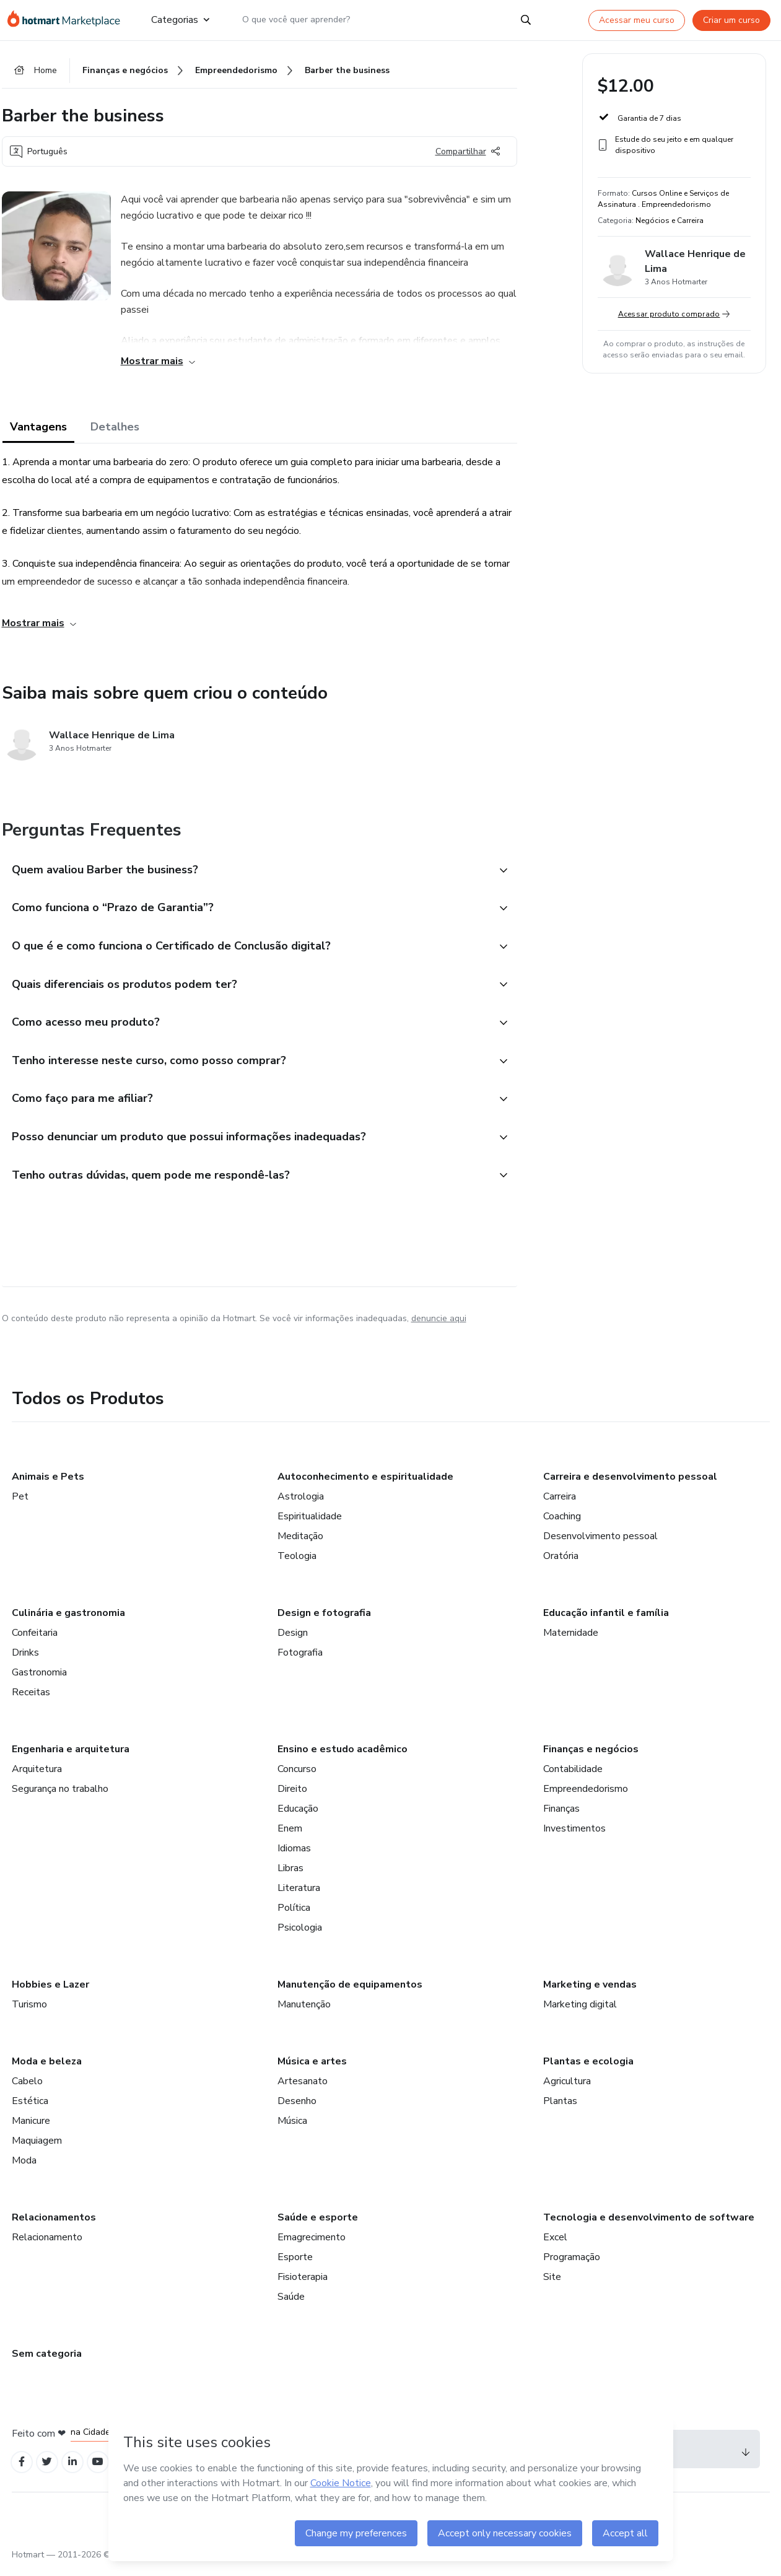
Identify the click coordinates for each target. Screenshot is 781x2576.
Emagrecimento (311, 2244)
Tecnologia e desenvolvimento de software (648, 2225)
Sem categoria (47, 2361)
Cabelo (27, 2088)
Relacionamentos (54, 2225)
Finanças (561, 1816)
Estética (30, 2108)
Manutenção (304, 2012)
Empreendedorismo (585, 1796)
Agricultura (567, 2088)
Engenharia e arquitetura (70, 1756)
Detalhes (114, 428)
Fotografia (300, 1660)
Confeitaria (35, 1640)
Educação (297, 1816)
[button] (246, 872)
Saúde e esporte (317, 2225)
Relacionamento (47, 2244)
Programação (571, 2264)
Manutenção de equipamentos (349, 1992)
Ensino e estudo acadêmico (342, 1756)
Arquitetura (37, 1776)
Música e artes (312, 2069)
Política (293, 1915)
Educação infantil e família (606, 1620)
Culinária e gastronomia (68, 1620)
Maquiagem (37, 2148)
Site (552, 2284)
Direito (292, 1796)
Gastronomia (39, 1680)
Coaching (562, 1523)
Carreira (559, 1504)
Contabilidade (573, 1776)
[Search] (526, 20)
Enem (289, 1836)
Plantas (560, 2108)
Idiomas (294, 1855)
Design (292, 1640)
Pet (20, 1504)
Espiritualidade (309, 1523)
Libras (290, 1875)
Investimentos (574, 1836)
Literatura (298, 1895)
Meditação (300, 1543)
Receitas (31, 1699)
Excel (555, 2244)
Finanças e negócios (591, 1756)
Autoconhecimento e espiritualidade (365, 1484)
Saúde (291, 2304)
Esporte (295, 2264)
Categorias (180, 20)
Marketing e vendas (590, 1992)
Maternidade (570, 1640)
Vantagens (38, 428)
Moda (24, 2168)
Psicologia (299, 1935)
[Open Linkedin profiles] (77, 2470)
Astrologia (300, 1504)
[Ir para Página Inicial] (69, 20)
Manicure (31, 2128)
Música (292, 2128)
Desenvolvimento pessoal (600, 1543)
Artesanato (302, 2088)
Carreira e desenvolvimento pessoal (630, 1484)
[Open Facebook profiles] (23, 2470)
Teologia (296, 1563)
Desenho (296, 2108)
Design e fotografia (324, 1620)
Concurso (296, 1776)
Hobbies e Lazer (50, 1992)
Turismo (29, 2012)
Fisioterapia (302, 2284)
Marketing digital (580, 2012)
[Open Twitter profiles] (49, 2470)
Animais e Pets (48, 1484)
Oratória (560, 1563)
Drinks (25, 1660)
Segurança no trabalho (60, 1796)
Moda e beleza (47, 2069)
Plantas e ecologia (588, 2069)
